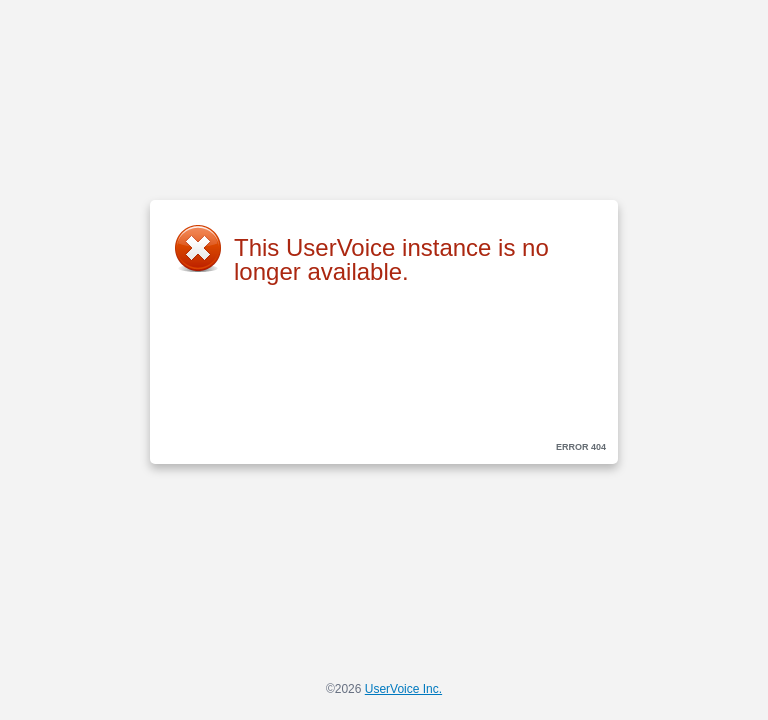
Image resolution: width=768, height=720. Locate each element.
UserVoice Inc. (403, 689)
